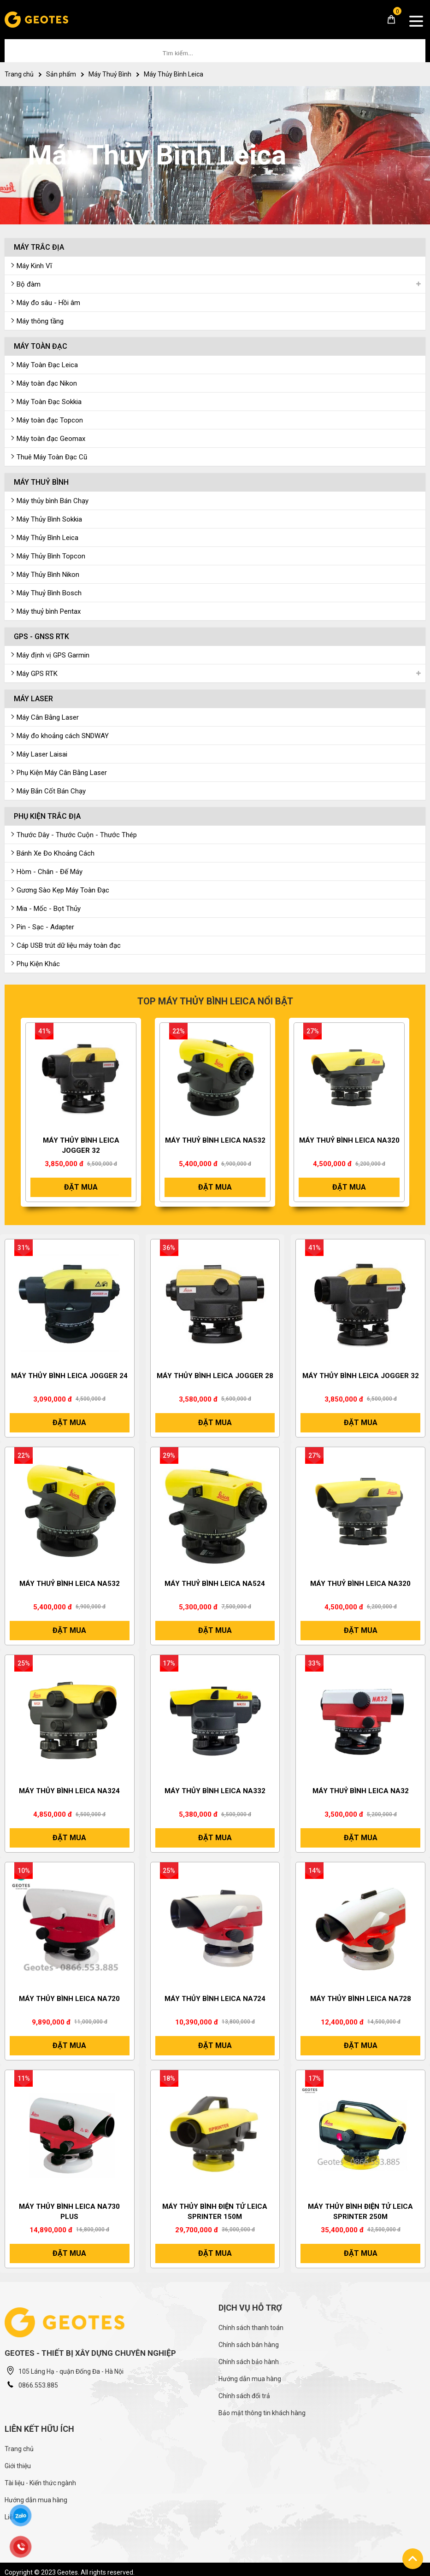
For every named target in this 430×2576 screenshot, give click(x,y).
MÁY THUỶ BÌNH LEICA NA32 (360, 1791)
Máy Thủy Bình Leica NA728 (360, 1999)
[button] (9, 1116)
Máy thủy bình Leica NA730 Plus (69, 2211)
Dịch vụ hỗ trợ (250, 2307)
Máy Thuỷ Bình (109, 74)
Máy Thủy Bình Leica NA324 (69, 1791)
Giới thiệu (18, 2466)
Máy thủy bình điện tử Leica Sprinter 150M (214, 2211)
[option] (81, 1117)
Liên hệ (15, 2517)
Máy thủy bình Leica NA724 (215, 1999)
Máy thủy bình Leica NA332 (215, 1791)
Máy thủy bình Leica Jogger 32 (81, 1145)
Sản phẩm (61, 74)
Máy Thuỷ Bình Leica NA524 (215, 1583)
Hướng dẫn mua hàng (249, 2378)
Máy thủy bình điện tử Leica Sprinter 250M (360, 2211)
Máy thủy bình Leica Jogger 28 (215, 1376)
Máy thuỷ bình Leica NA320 (349, 1140)
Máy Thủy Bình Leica (173, 74)
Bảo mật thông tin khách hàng (262, 2413)
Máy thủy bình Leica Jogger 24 (69, 1376)
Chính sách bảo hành (248, 2361)
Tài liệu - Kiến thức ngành (40, 2483)
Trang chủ (19, 74)
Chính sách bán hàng (248, 2344)
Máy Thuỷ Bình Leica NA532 (215, 1140)
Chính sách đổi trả (244, 2396)
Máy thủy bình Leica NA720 (69, 1999)
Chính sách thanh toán (250, 2327)
